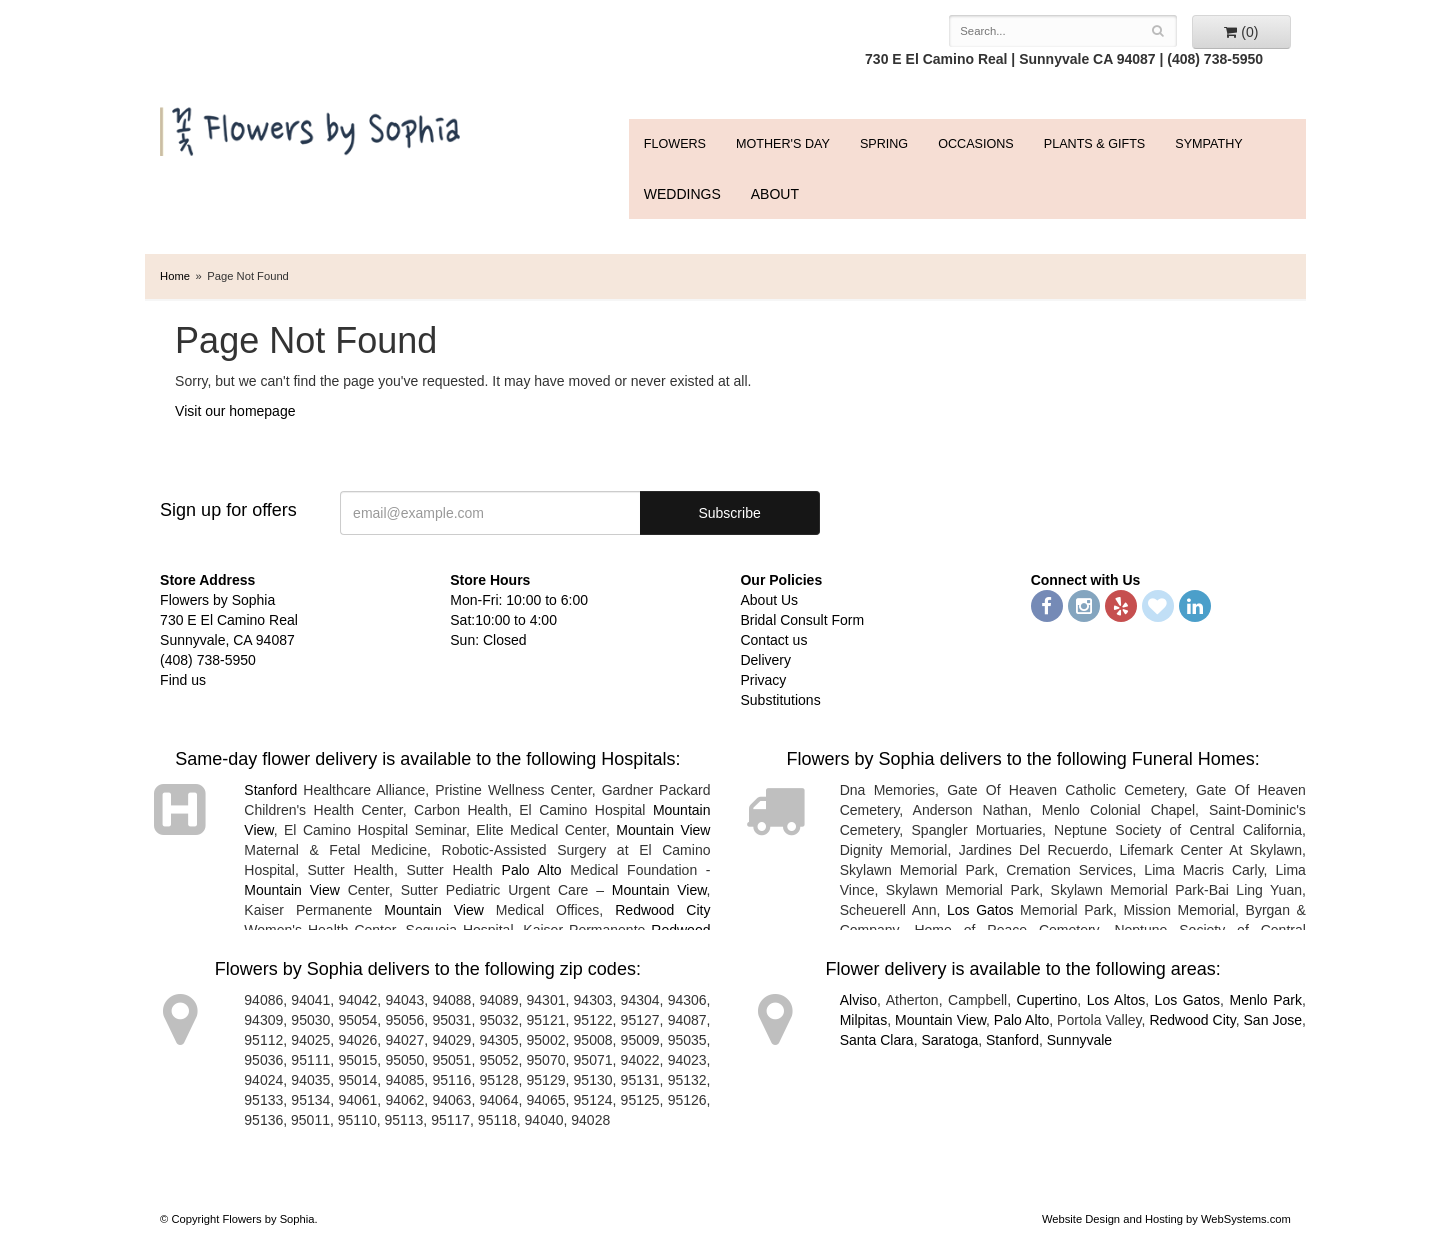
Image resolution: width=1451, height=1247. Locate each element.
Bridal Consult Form (802, 620)
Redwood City (662, 910)
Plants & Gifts (1094, 144)
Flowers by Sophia (312, 126)
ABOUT (775, 194)
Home (175, 276)
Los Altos (1116, 1000)
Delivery (765, 660)
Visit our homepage (235, 411)
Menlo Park (1265, 1000)
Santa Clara (877, 1040)
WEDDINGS (682, 194)
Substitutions (780, 700)
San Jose (1273, 1020)
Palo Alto (532, 870)
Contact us (773, 640)
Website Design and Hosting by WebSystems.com (1166, 1219)
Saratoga (949, 1040)
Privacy (763, 680)
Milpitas (863, 1020)
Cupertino (1047, 1000)
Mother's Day (783, 144)
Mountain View (663, 830)
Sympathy (1208, 144)
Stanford (270, 790)
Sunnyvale (1079, 1040)
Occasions (976, 144)
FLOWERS (675, 144)
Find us (183, 680)
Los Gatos (980, 910)
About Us (769, 600)
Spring (884, 144)
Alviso (858, 1000)
